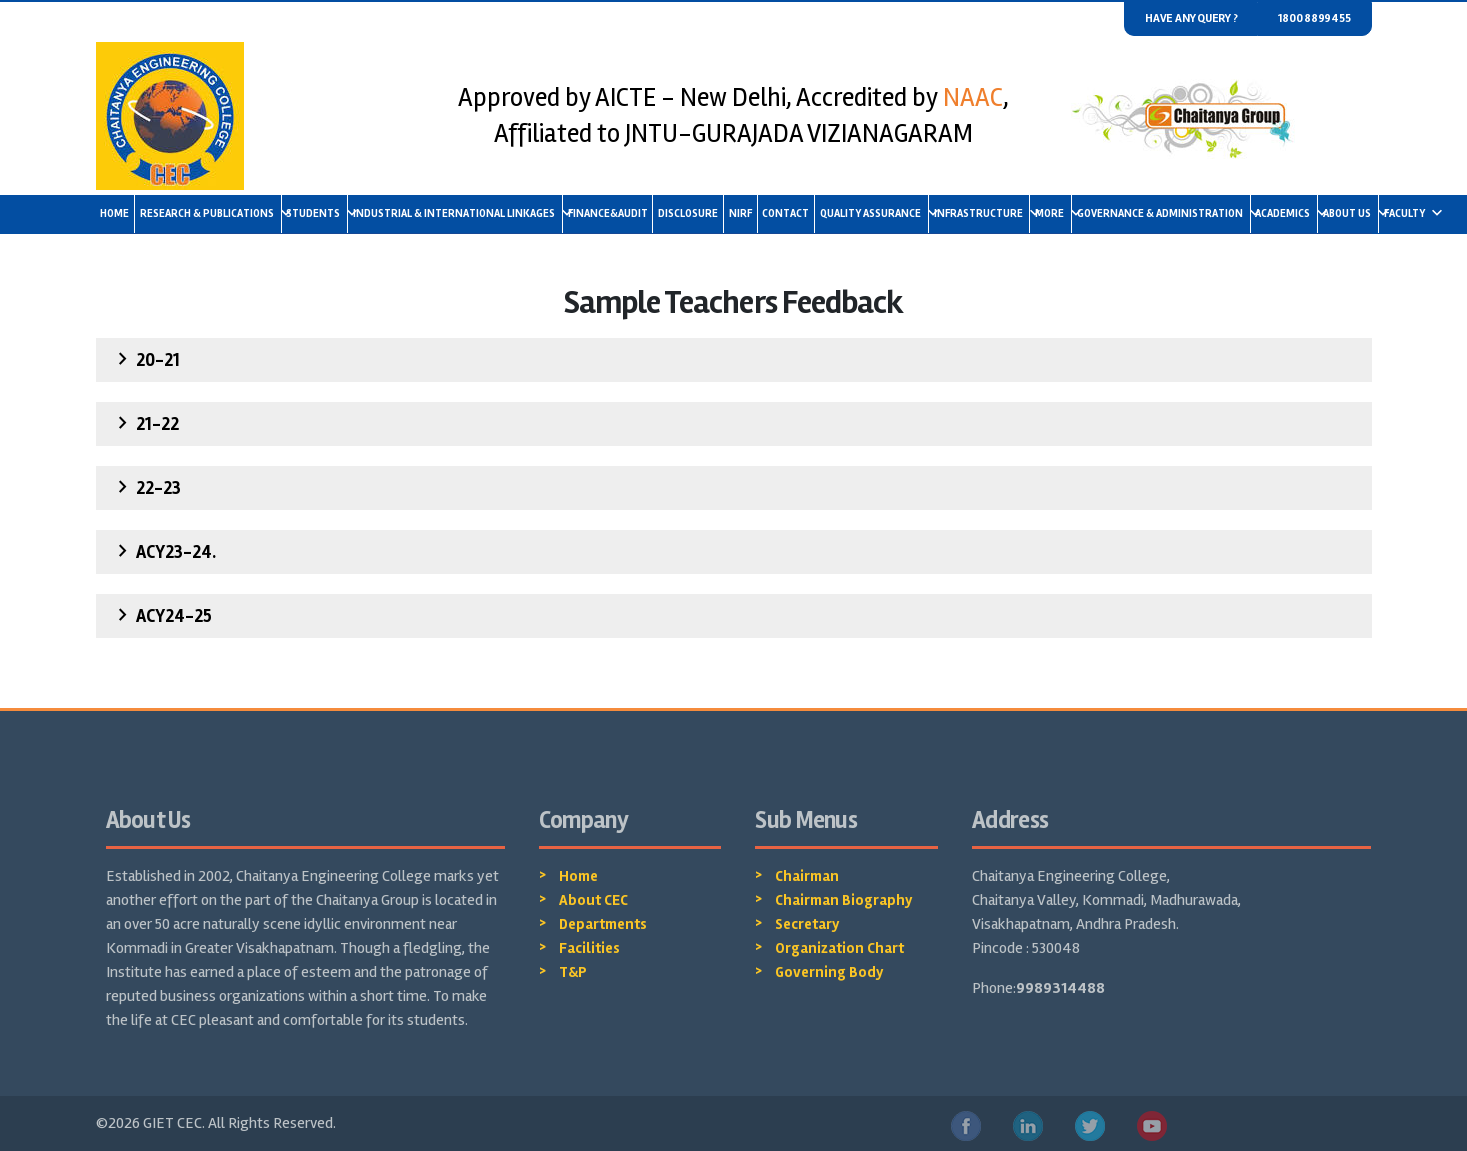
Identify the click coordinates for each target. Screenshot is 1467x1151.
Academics (1286, 213)
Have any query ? (1191, 18)
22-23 (146, 487)
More (1053, 213)
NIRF (740, 213)
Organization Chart (839, 948)
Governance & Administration (1163, 213)
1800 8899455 (1314, 18)
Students (316, 213)
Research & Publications (210, 213)
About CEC (593, 900)
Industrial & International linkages (457, 213)
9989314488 (1060, 988)
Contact (785, 213)
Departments (603, 924)
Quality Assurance (874, 213)
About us (1350, 213)
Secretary (807, 924)
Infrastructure (982, 213)
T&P (573, 972)
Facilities (589, 948)
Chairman (807, 876)
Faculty (1408, 213)
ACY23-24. (163, 551)
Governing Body (829, 972)
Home (114, 213)
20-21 (145, 359)
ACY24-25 (161, 615)
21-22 (145, 423)
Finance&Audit (608, 213)
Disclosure (688, 213)
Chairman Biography (844, 900)
